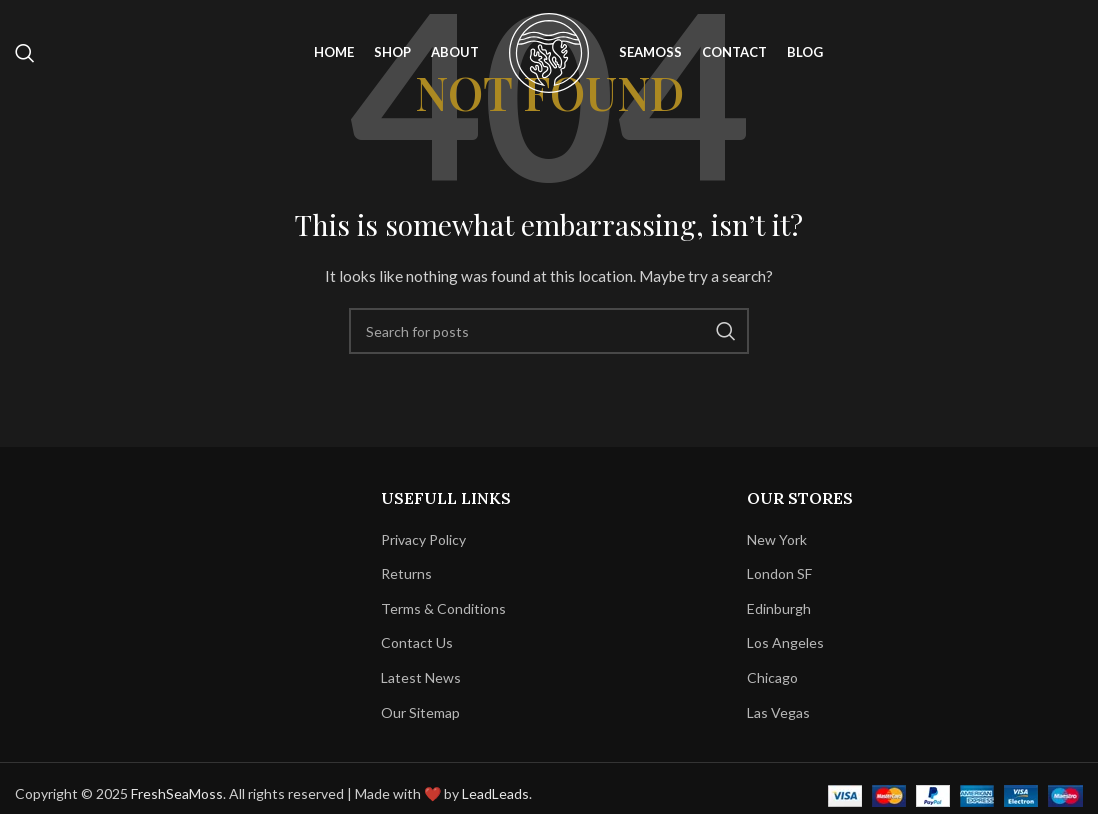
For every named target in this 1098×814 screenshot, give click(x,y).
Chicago (772, 677)
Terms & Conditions (443, 608)
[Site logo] (549, 50)
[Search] (25, 53)
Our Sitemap (420, 712)
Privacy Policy (423, 539)
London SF (779, 573)
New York (777, 539)
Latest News (421, 677)
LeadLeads (495, 793)
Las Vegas (778, 712)
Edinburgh (779, 608)
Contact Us (417, 642)
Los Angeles (785, 642)
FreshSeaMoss (177, 793)
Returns (406, 573)
